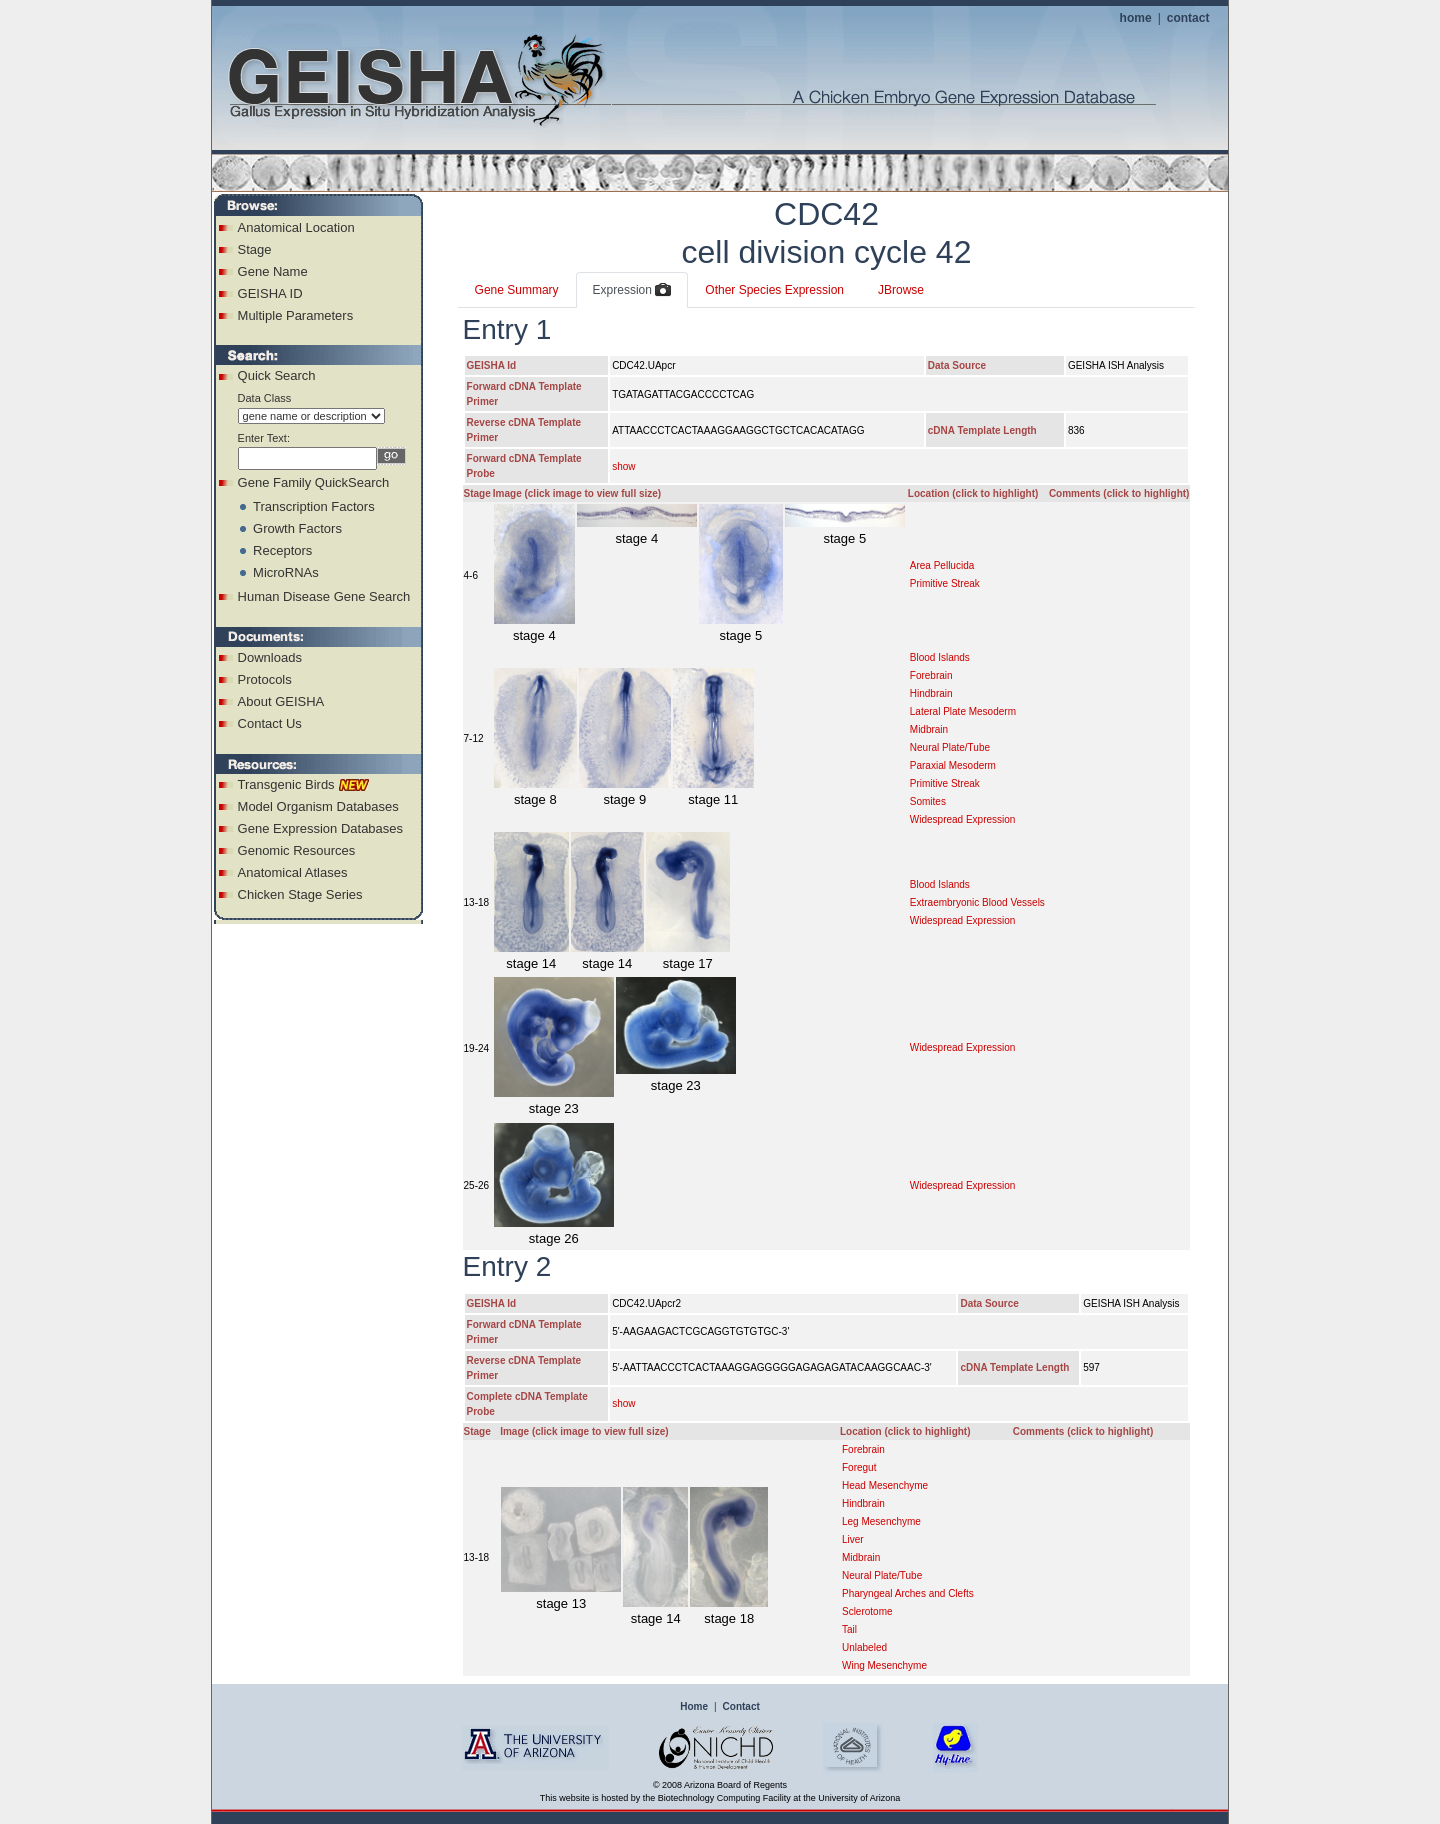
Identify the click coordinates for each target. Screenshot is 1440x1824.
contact (1188, 18)
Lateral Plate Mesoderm (963, 711)
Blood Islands (940, 657)
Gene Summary (517, 290)
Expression (632, 291)
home (1136, 18)
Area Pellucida (942, 565)
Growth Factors (297, 528)
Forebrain (931, 675)
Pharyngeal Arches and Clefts (908, 1593)
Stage (255, 249)
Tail (849, 1629)
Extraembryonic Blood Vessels (977, 902)
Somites (928, 801)
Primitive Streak (945, 583)
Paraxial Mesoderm (953, 765)
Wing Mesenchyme (884, 1665)
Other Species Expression (774, 290)
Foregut (859, 1467)
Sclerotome (867, 1611)
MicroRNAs (286, 572)
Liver (853, 1539)
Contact (741, 1706)
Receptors (282, 550)
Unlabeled (864, 1647)
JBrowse (901, 290)
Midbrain (929, 729)
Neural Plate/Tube (950, 747)
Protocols (265, 679)
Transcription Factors (314, 506)
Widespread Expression (963, 819)
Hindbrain (931, 693)
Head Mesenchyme (885, 1485)
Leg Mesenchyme (881, 1521)
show (623, 466)
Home (694, 1706)
